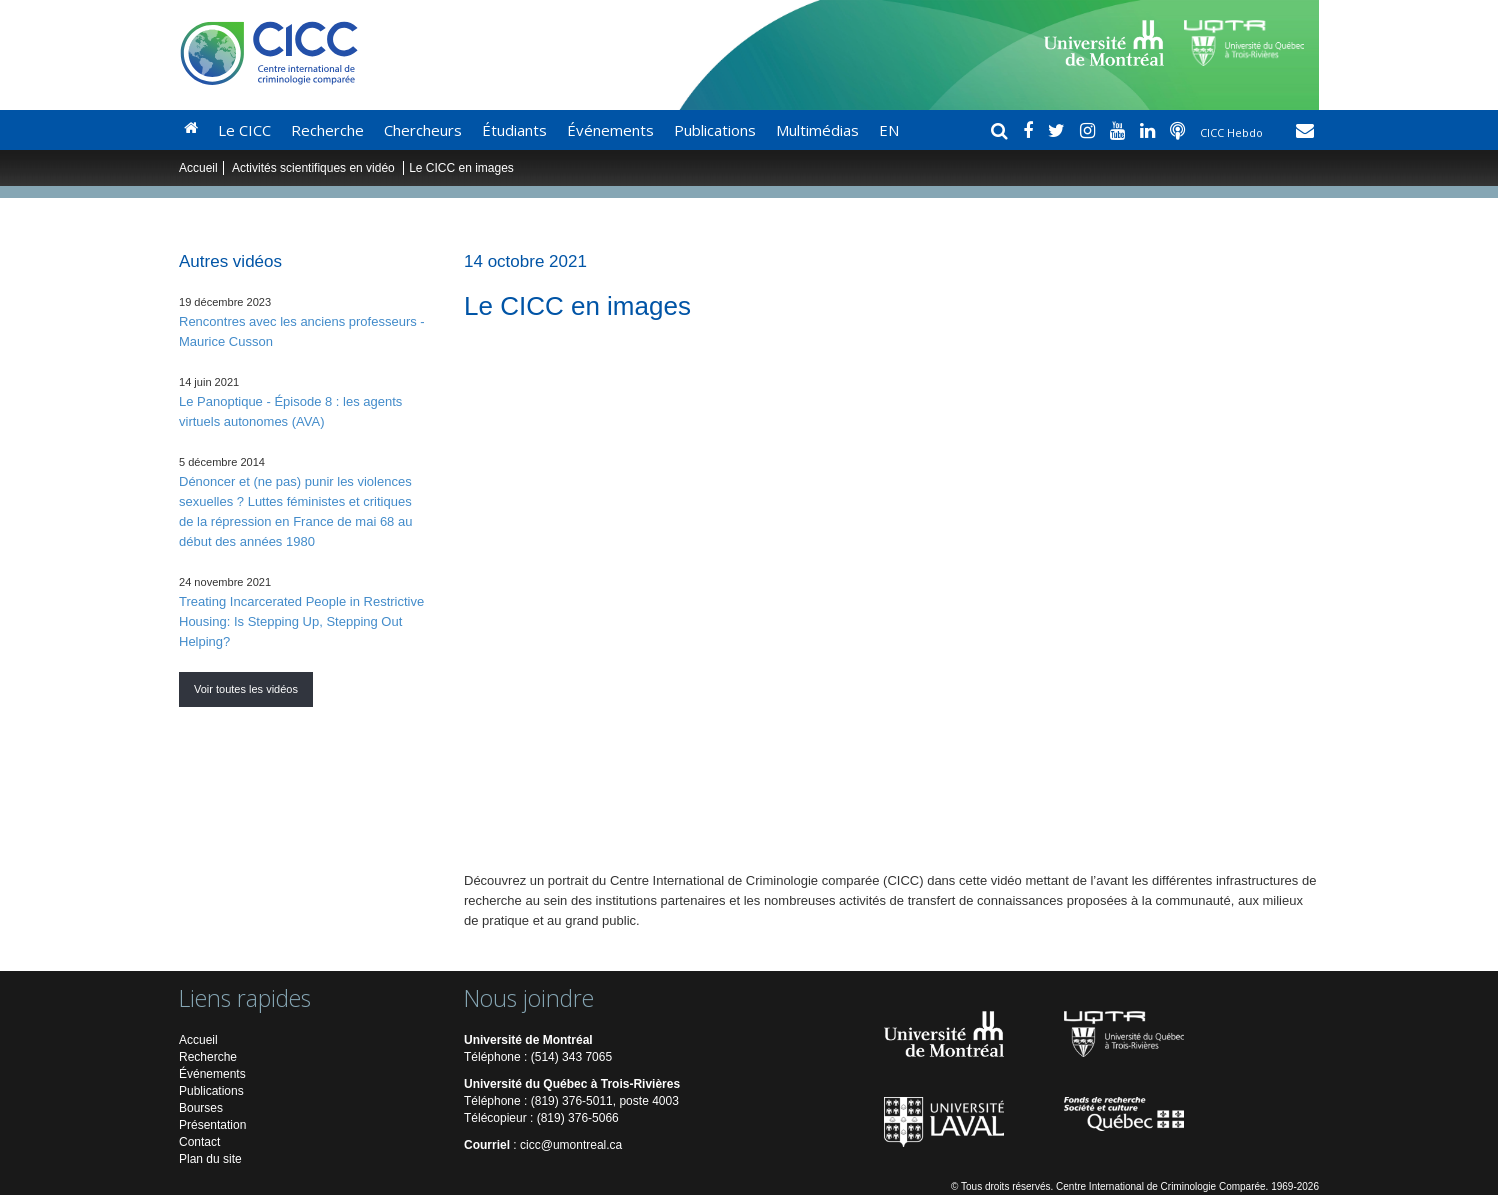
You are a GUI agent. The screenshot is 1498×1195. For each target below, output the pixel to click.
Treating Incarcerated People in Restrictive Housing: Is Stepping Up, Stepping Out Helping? (301, 621)
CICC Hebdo (1233, 132)
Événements (610, 130)
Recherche (327, 130)
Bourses (201, 1108)
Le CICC (244, 130)
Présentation (212, 1125)
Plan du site (210, 1159)
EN (889, 130)
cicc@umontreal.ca (571, 1145)
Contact (199, 1142)
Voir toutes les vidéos (246, 689)
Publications (715, 130)
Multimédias (817, 130)
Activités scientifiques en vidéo (315, 168)
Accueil (198, 168)
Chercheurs (423, 130)
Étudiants (514, 130)
